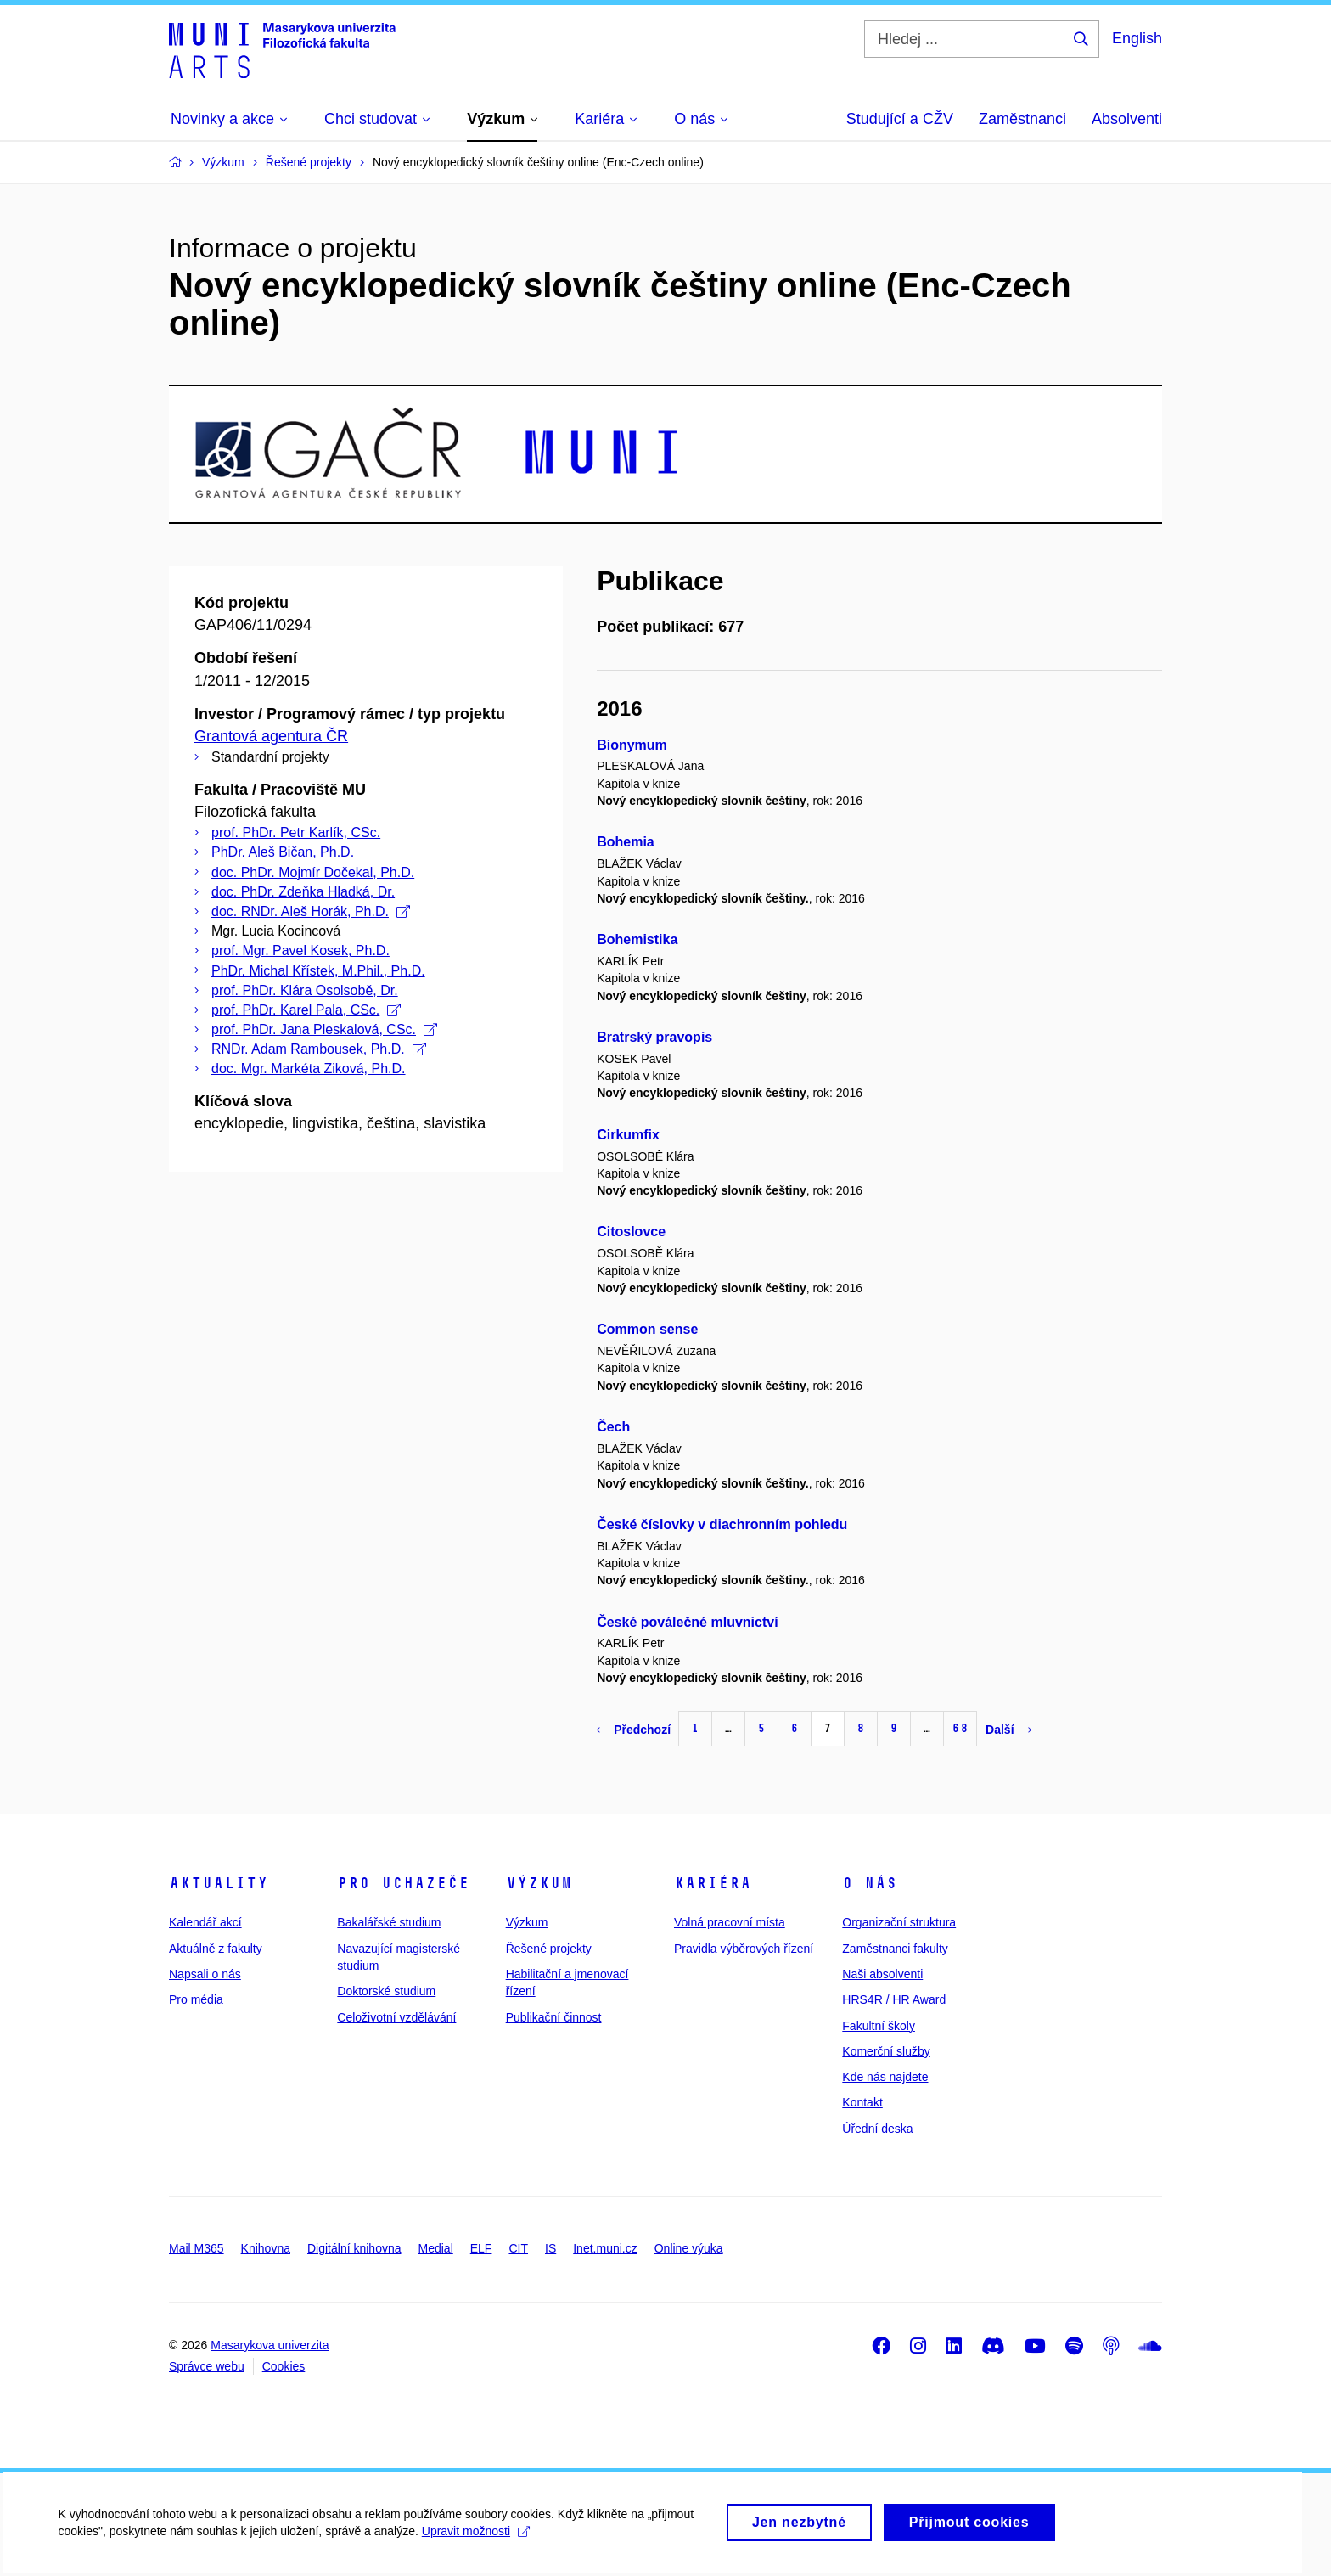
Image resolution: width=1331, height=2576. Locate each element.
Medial (435, 2248)
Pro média (196, 1999)
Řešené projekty (549, 1948)
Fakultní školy (878, 2026)
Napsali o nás (205, 1974)
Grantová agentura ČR (271, 736)
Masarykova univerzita (270, 2345)
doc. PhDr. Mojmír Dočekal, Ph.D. (312, 872)
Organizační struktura (899, 1922)
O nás (869, 1883)
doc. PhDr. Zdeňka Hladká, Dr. (303, 892)
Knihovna (265, 2248)
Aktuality (218, 1883)
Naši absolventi (882, 1974)
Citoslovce (631, 1231)
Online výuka (688, 2248)
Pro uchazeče (403, 1883)
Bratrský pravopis (654, 1037)
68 (960, 1728)
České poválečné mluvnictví (687, 1622)
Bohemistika (637, 939)
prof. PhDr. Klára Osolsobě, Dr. (304, 990)
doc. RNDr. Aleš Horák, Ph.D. (310, 911)
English (1137, 38)
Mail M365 (196, 2248)
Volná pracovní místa (729, 1922)
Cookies (284, 2366)
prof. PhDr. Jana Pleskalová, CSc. (324, 1029)
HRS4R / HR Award (894, 1999)
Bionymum (632, 745)
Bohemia (625, 842)
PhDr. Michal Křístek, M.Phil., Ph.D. (318, 971)
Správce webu (206, 2366)
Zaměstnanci (1022, 118)
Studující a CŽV (899, 118)
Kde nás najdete (885, 2077)
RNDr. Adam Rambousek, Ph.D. (318, 1049)
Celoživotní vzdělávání (396, 2017)
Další (1008, 1729)
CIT (518, 2248)
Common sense (647, 1329)
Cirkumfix (628, 1135)
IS (550, 2248)
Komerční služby (885, 2051)
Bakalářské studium (389, 1922)
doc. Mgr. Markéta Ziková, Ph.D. (308, 1068)
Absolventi (1127, 118)
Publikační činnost (554, 2017)
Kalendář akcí (205, 1922)
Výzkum (539, 1883)
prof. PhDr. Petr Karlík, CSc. (295, 832)
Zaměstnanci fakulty (895, 1948)
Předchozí (634, 1729)
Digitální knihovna (354, 2248)
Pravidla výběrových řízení (743, 1948)
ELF (481, 2248)
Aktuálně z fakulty (215, 1948)
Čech (613, 1427)
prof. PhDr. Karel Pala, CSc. (306, 1010)
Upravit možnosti (477, 2538)
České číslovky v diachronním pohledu (722, 1524)
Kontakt (862, 2102)
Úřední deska (877, 2128)
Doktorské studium (386, 1991)
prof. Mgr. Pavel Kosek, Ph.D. (300, 950)
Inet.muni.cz (605, 2248)
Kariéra (712, 1883)
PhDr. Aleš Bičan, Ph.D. (282, 852)
